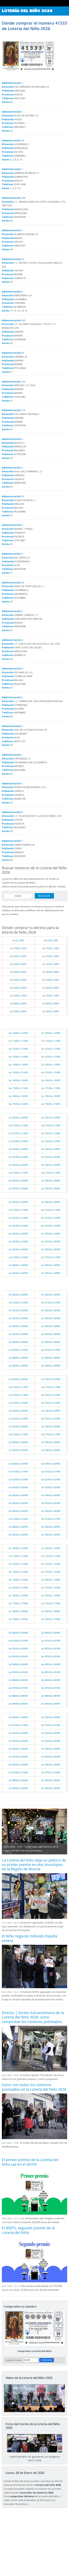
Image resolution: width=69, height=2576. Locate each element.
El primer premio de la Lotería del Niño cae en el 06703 (30, 2162)
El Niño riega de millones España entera (29, 1938)
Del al (18, 940)
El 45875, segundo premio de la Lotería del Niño (28, 2230)
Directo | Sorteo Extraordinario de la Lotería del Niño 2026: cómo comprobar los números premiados (33, 2017)
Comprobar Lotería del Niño (34, 2351)
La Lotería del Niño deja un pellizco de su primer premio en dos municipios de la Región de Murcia (34, 1865)
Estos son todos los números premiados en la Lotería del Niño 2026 (34, 2087)
